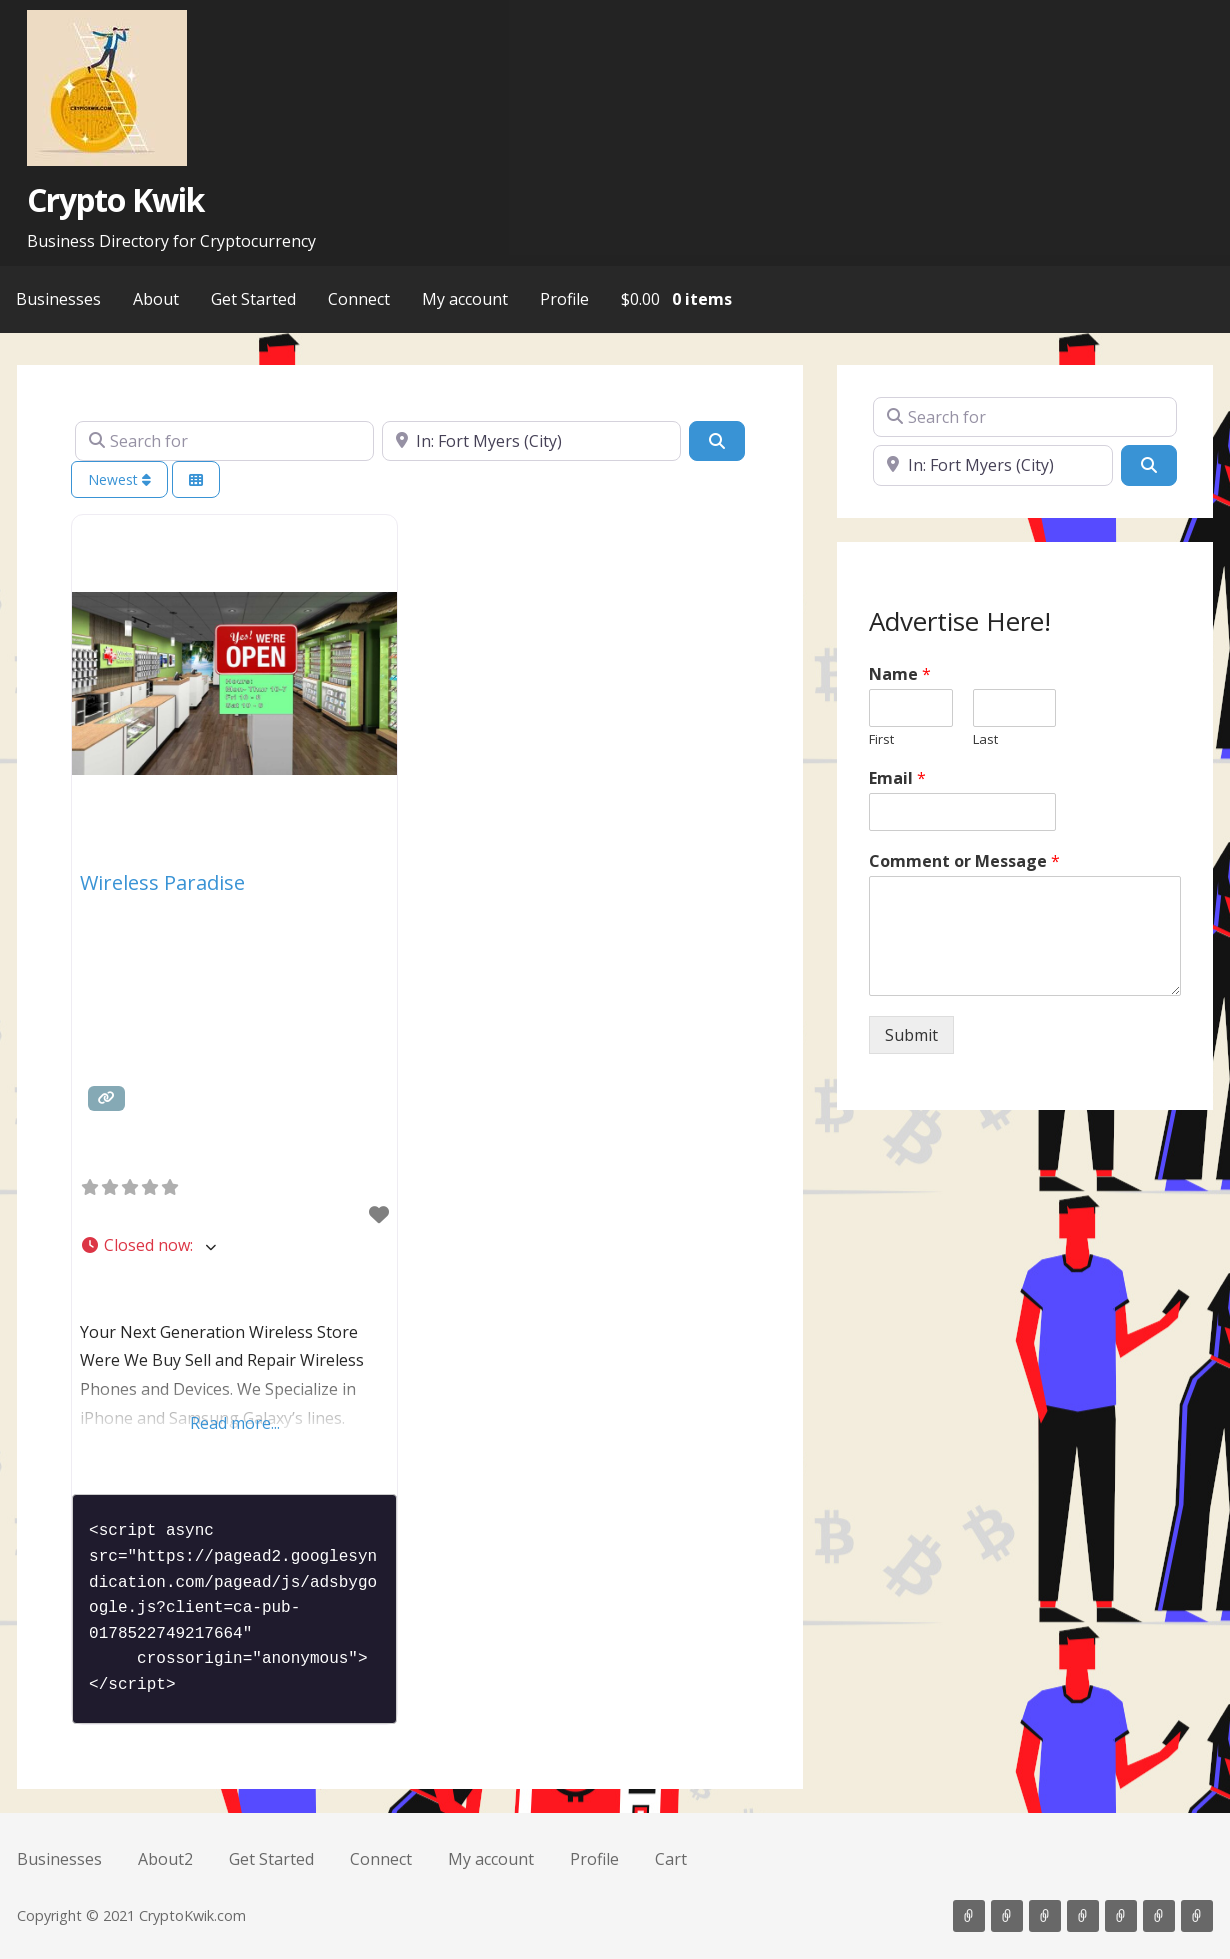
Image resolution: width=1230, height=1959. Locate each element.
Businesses (58, 299)
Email (897, 778)
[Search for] (224, 441)
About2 (165, 1859)
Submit (911, 1035)
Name (900, 674)
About (156, 299)
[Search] (717, 441)
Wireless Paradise (162, 882)
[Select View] (196, 479)
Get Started (253, 299)
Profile (564, 299)
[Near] (531, 441)
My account (465, 299)
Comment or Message (964, 861)
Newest (119, 479)
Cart (671, 1859)
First (881, 739)
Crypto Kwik (115, 199)
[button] (234, 1245)
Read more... (235, 1423)
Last (985, 739)
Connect (359, 299)
